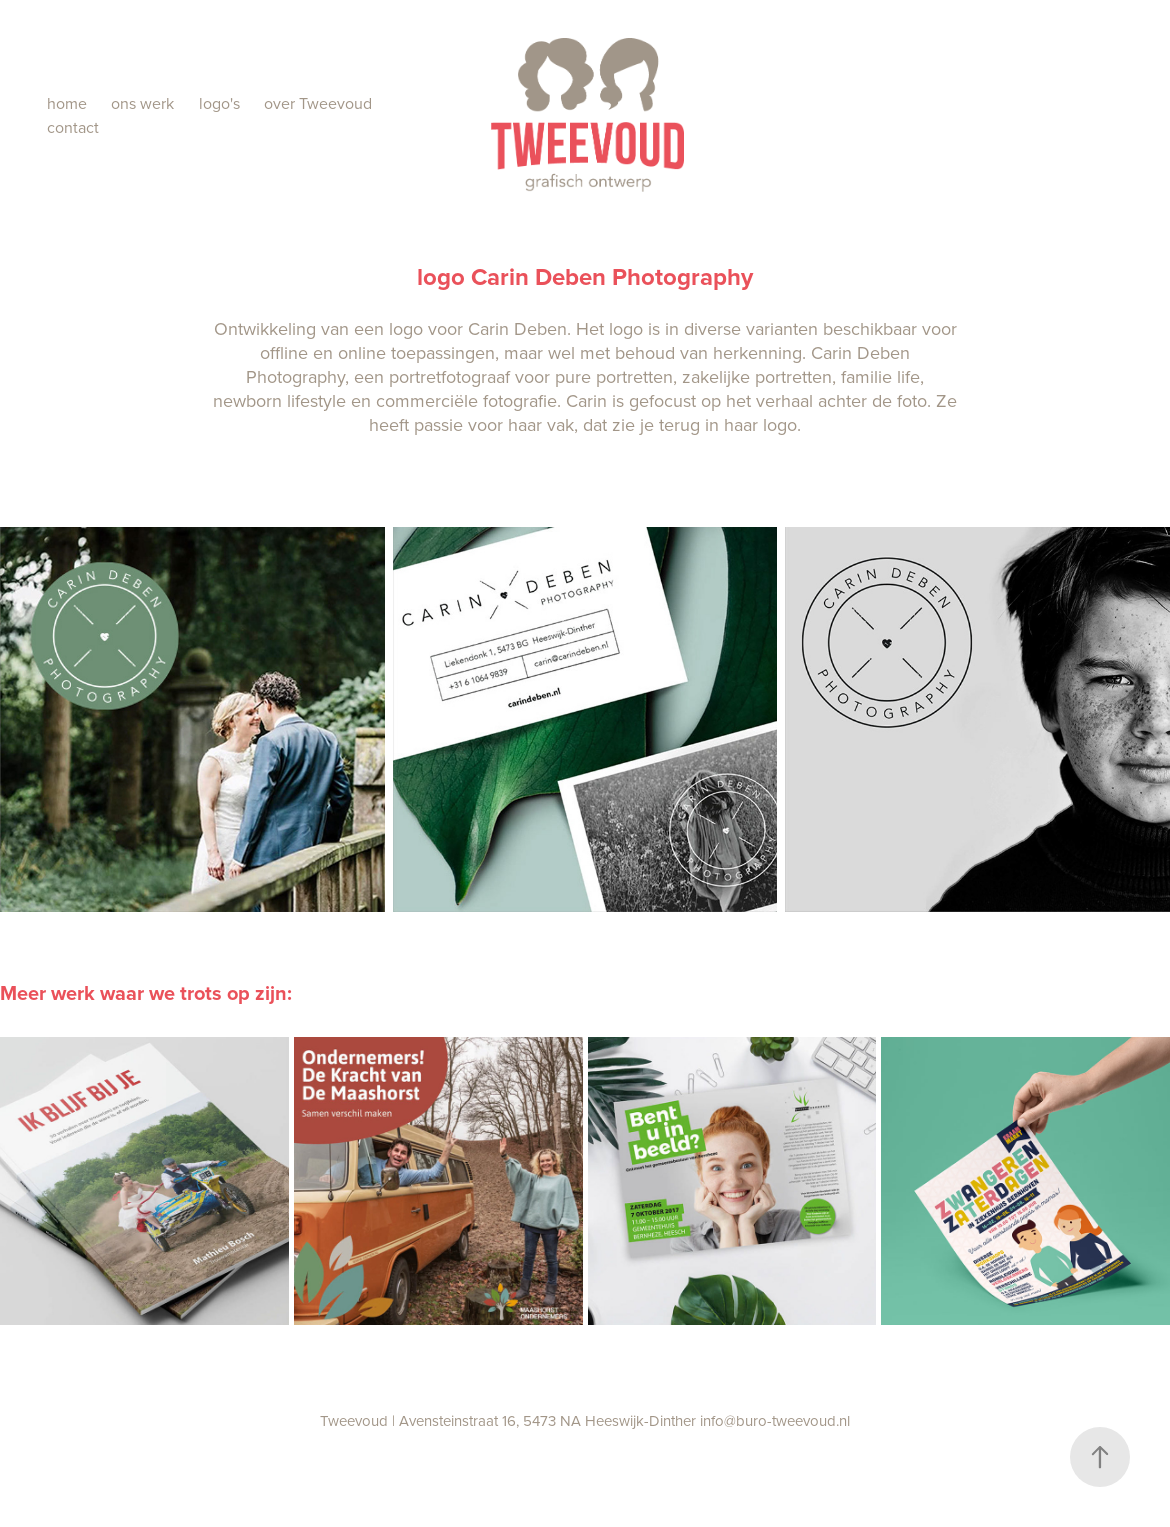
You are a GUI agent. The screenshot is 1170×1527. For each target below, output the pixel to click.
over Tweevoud (318, 103)
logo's (219, 103)
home (67, 103)
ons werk (142, 103)
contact (73, 127)
